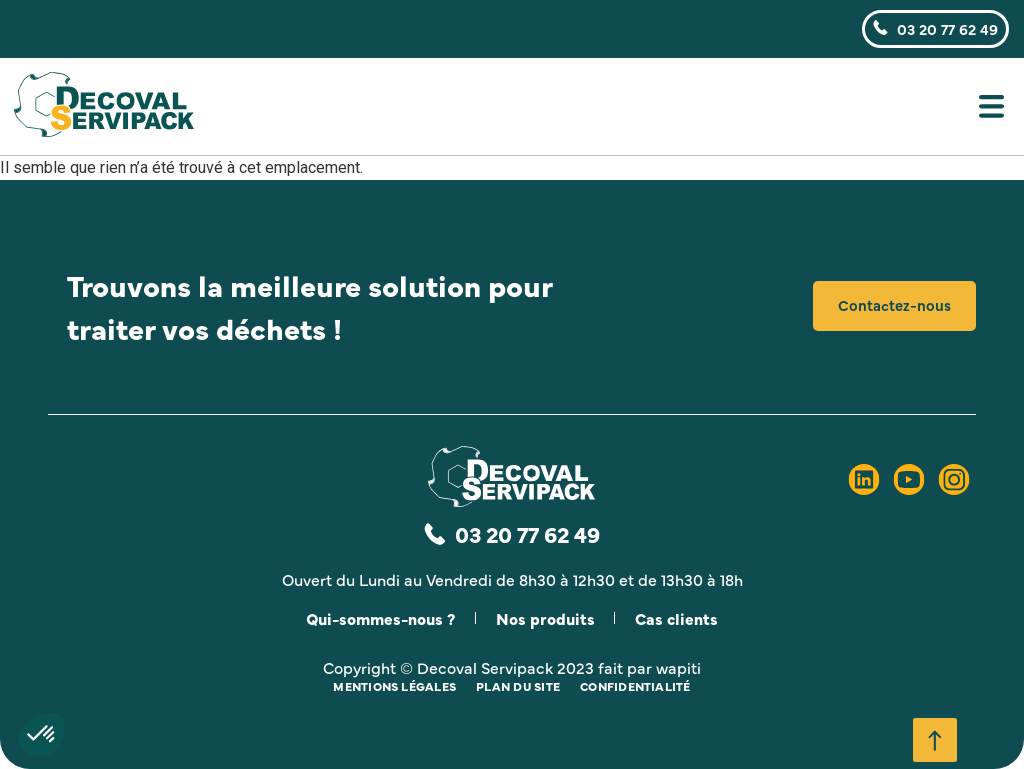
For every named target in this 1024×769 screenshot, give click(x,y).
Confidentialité (635, 686)
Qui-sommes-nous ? (379, 618)
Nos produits (546, 618)
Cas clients (678, 618)
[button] (635, 111)
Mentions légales (394, 686)
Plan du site (518, 686)
